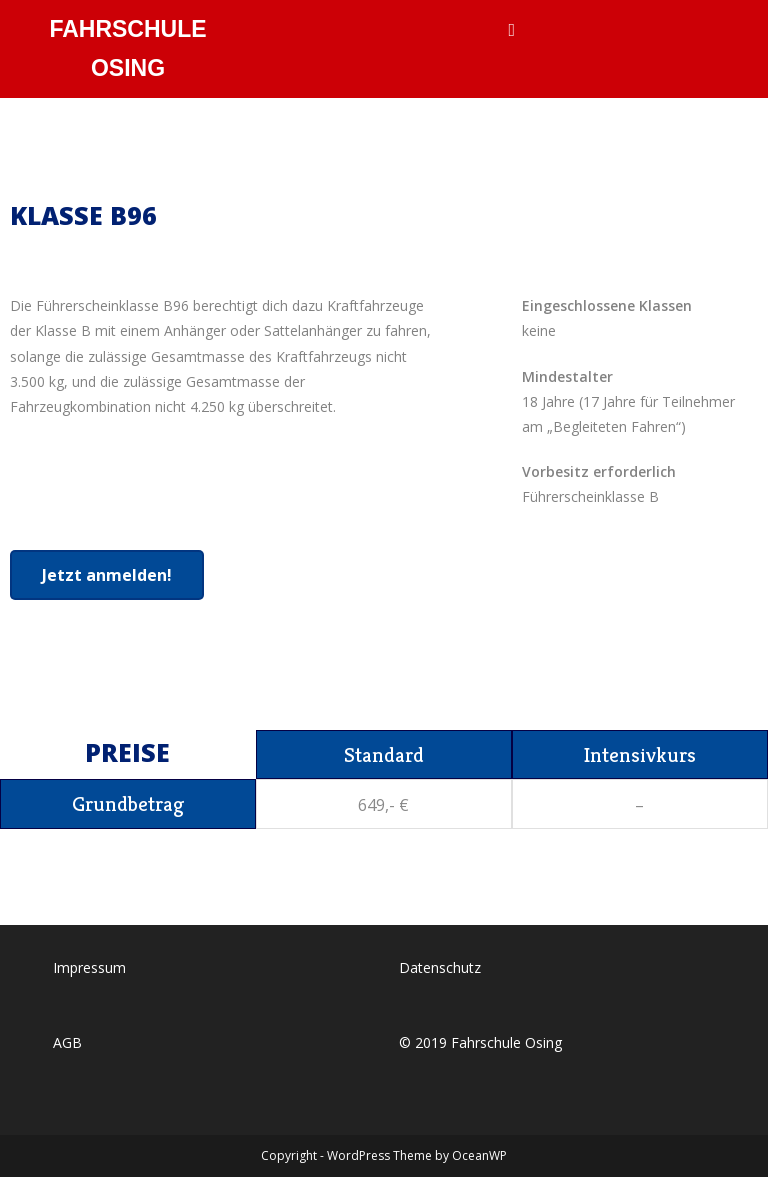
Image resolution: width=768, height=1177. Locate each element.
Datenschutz (440, 966)
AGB (67, 1041)
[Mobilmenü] (511, 30)
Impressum (89, 966)
